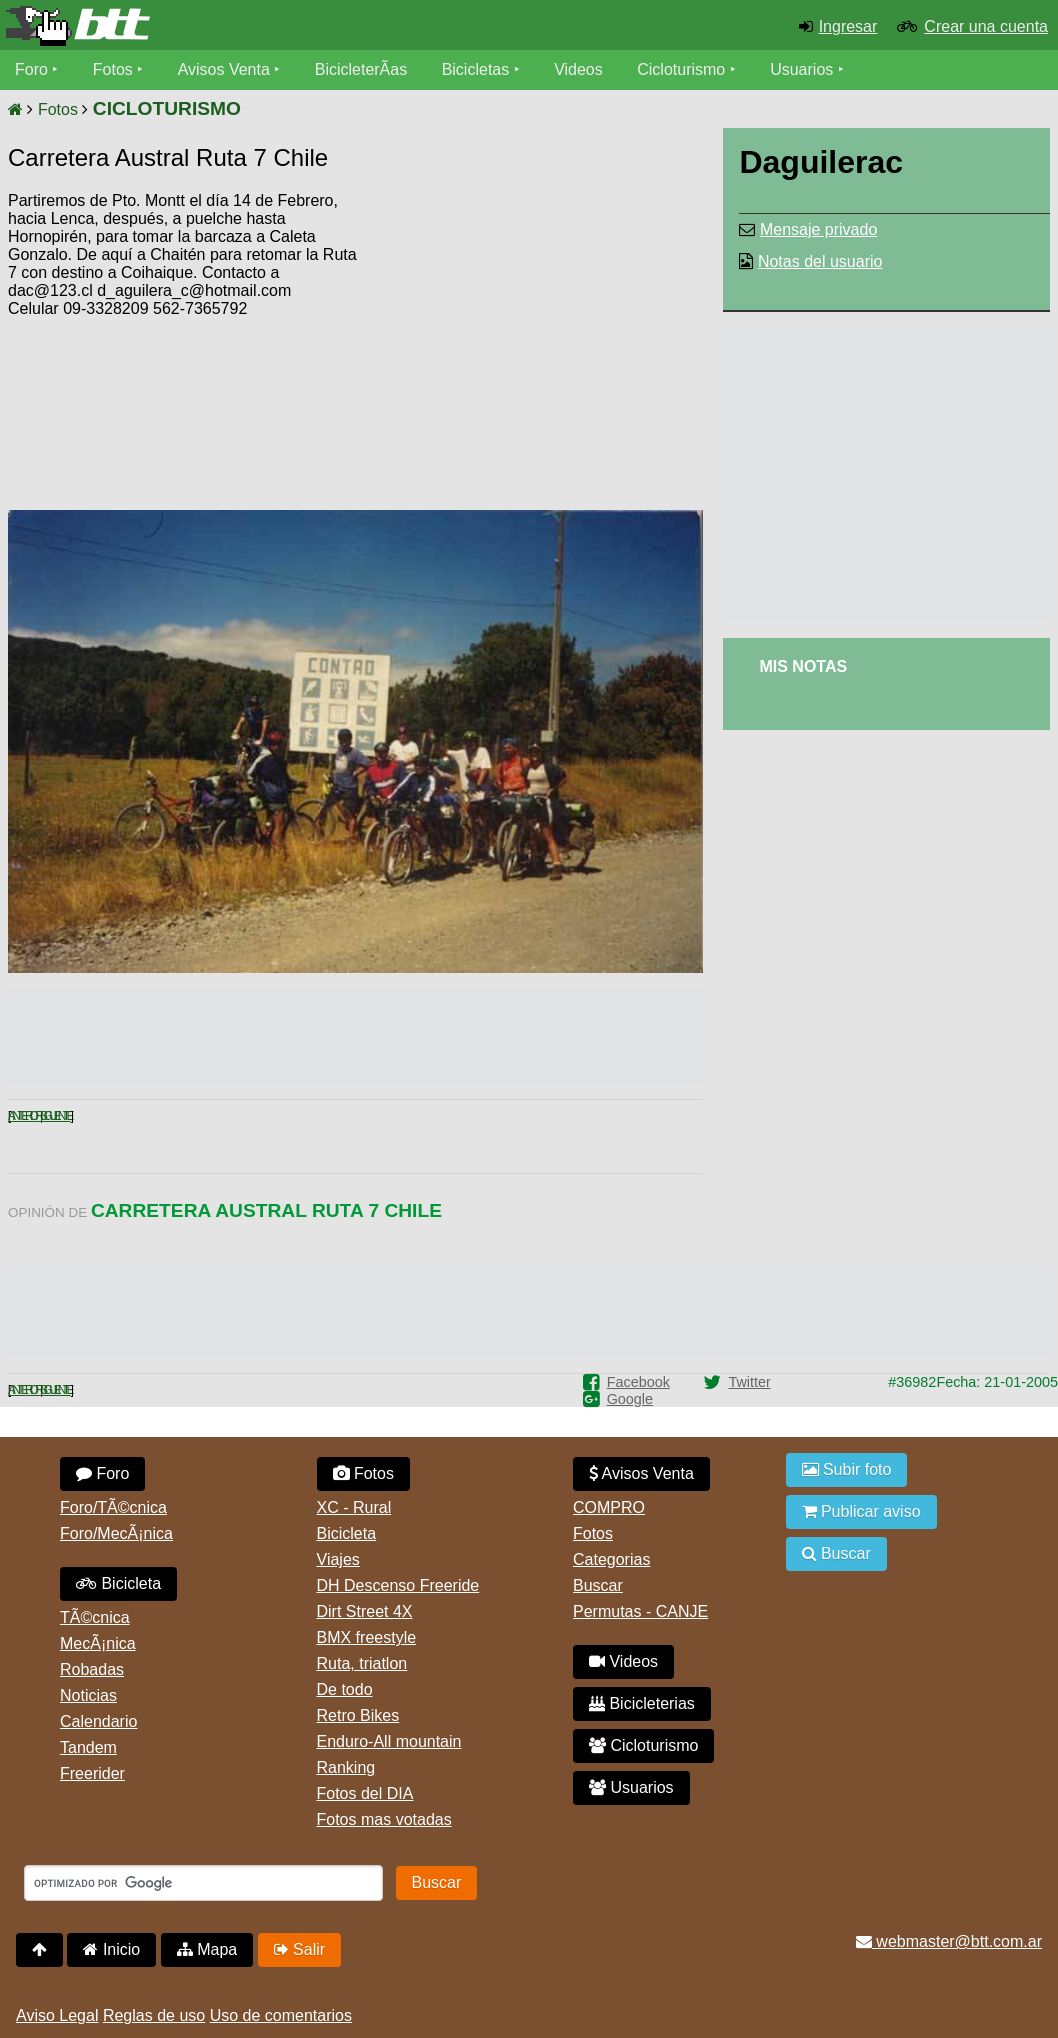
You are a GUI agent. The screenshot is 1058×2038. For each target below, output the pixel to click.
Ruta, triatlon (362, 1663)
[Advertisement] (533, 345)
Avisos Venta (224, 69)
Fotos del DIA (365, 1793)
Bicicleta (118, 1583)
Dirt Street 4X (365, 1611)
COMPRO (609, 1507)
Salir (299, 1949)
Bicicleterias (642, 1703)
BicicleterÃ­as (361, 69)
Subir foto (847, 1469)
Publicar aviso (861, 1511)
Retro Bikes (358, 1715)
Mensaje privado (818, 229)
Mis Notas (803, 666)
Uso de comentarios (281, 2015)
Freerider (92, 1773)
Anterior (24, 1116)
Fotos (113, 69)
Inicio (111, 1949)
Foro (31, 69)
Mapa (207, 1949)
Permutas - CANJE (640, 1611)
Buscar (598, 1585)
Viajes (338, 1559)
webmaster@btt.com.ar (949, 1941)
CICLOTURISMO (167, 108)
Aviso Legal (57, 2015)
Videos (578, 69)
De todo (345, 1689)
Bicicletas (478, 69)
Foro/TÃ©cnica (113, 1507)
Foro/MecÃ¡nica (116, 1533)
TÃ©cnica (95, 1617)
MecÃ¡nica (98, 1643)
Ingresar (848, 26)
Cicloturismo (681, 69)
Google (630, 1399)
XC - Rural (354, 1507)
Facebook (638, 1382)
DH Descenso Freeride (398, 1585)
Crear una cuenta (986, 26)
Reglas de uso (154, 2015)
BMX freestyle (367, 1637)
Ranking (346, 1767)
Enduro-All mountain (389, 1741)
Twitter (749, 1382)
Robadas (92, 1669)
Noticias (88, 1695)
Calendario (98, 1721)
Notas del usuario (820, 261)
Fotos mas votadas (384, 1819)
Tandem (88, 1747)
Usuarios (801, 69)
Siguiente (55, 1116)
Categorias (611, 1559)
